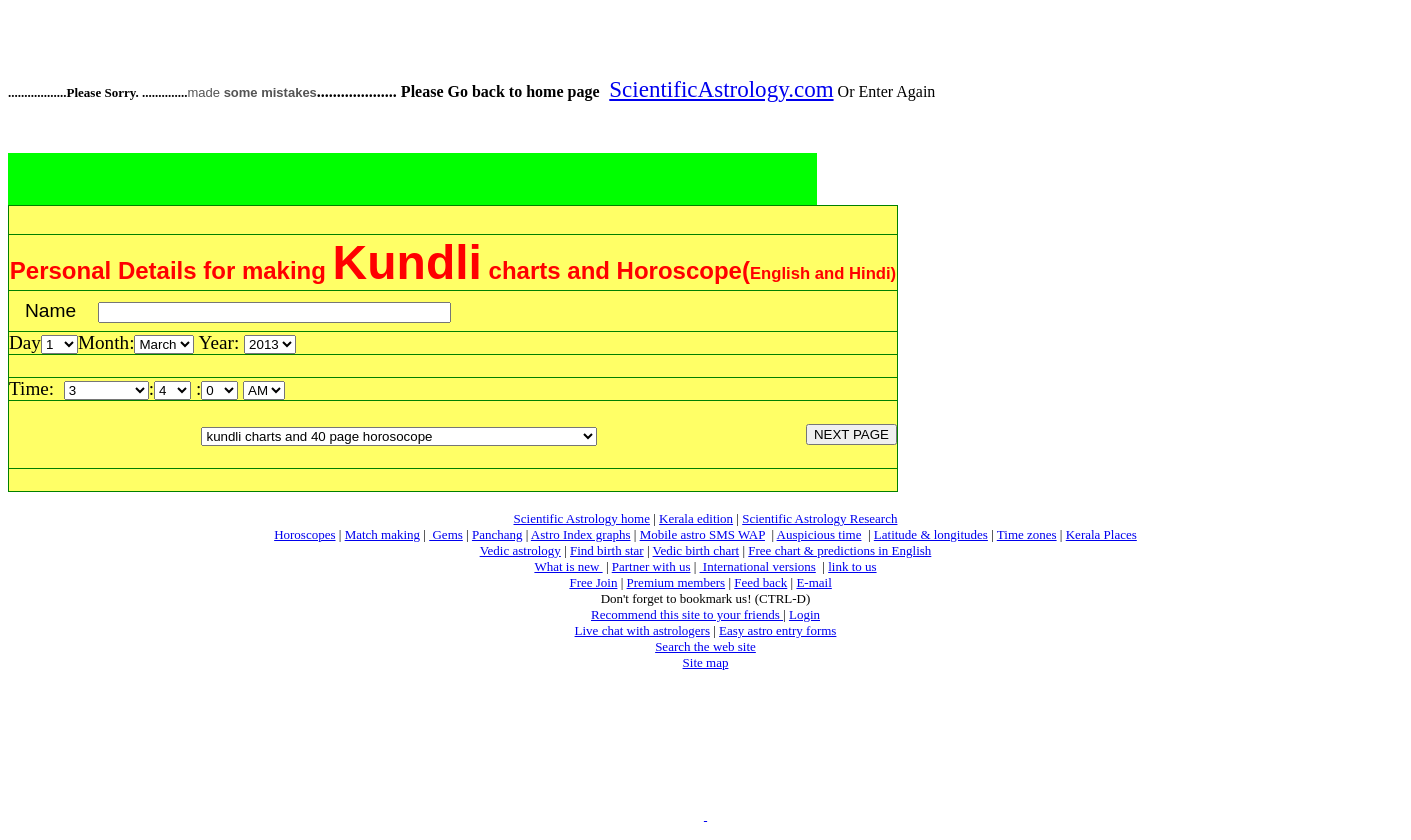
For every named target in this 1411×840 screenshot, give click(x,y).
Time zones (1027, 534)
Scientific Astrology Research (819, 518)
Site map (706, 662)
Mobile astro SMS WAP (702, 534)
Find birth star (607, 550)
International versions (758, 566)
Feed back (760, 582)
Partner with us (651, 566)
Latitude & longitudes (931, 534)
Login (804, 614)
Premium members (676, 582)
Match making (382, 534)
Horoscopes (304, 534)
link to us (852, 566)
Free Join (593, 582)
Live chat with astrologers (642, 630)
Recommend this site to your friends (687, 614)
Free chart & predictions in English (839, 550)
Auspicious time (819, 534)
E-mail (813, 582)
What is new (568, 566)
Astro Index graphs (581, 534)
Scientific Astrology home (582, 518)
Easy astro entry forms (777, 630)
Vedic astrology (520, 550)
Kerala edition (696, 518)
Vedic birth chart (696, 550)
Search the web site (705, 646)
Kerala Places (1101, 534)
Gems (446, 534)
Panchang (497, 534)
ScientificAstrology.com (721, 89)
